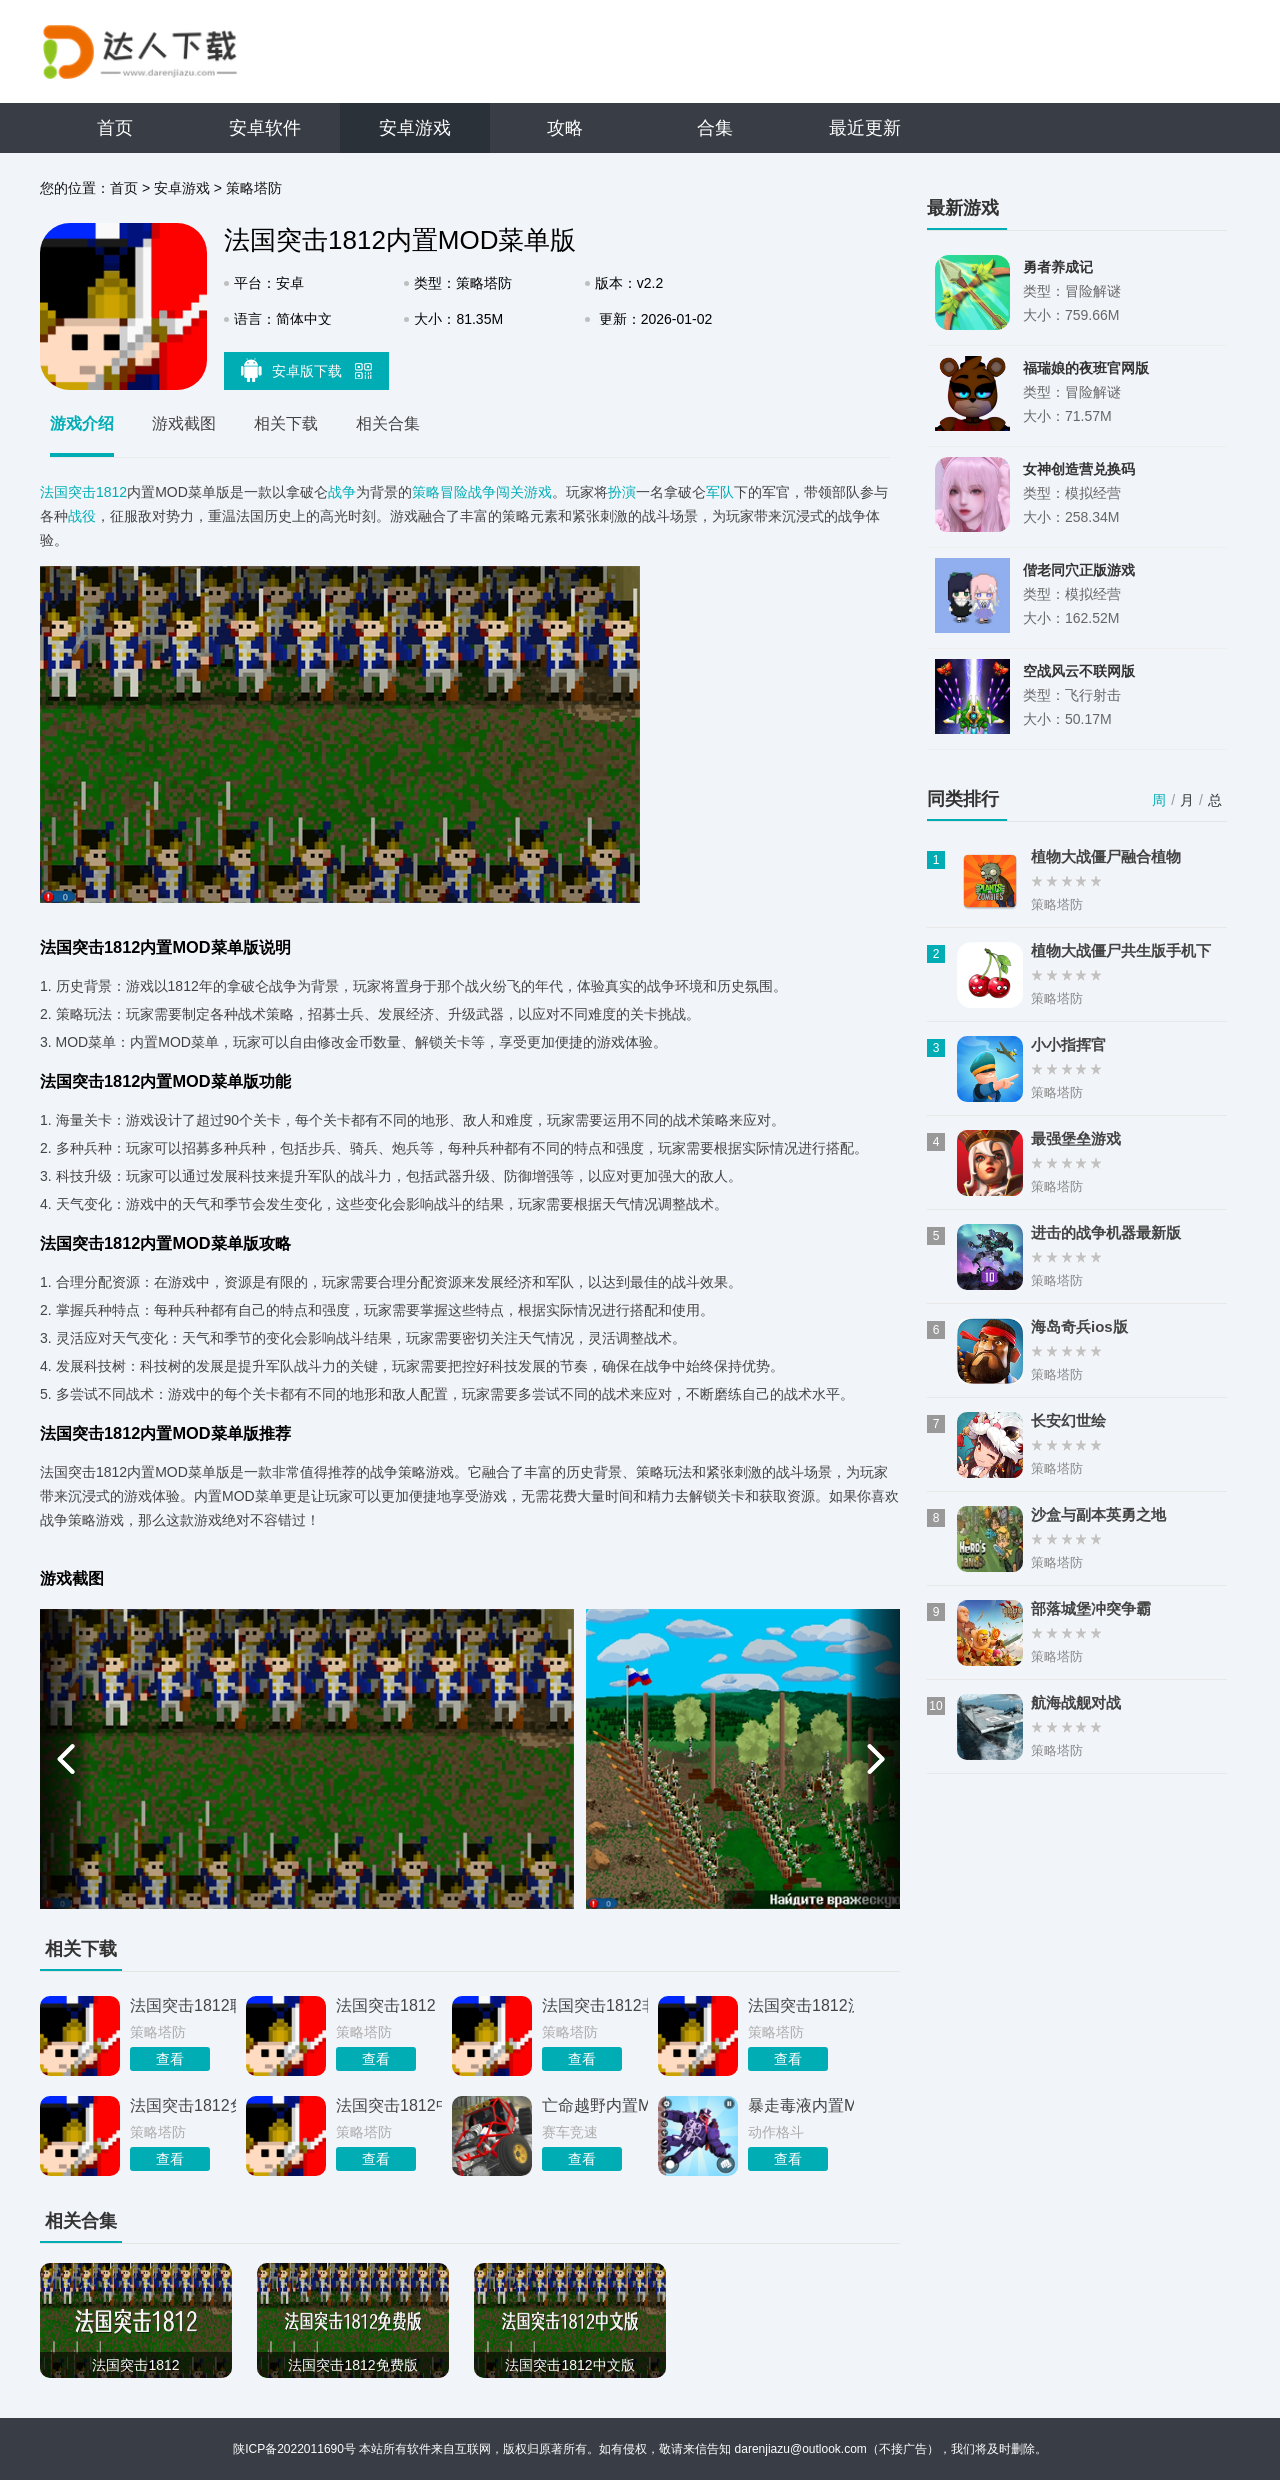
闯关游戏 (524, 492)
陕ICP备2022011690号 (294, 2449)
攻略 (565, 128)
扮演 (622, 492)
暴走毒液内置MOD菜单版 (801, 2105)
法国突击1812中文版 (389, 2105)
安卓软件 (265, 128)
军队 (720, 492)
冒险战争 (468, 492)
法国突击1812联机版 (183, 2005)
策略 (426, 492)
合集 (715, 128)
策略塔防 (254, 188)
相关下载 (286, 423)
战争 (342, 492)
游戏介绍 (82, 423)
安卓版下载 (307, 370)
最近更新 (865, 128)
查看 (170, 2059)
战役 (82, 516)
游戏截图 (184, 423)
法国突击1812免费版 (183, 2105)
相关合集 (388, 423)
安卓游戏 (415, 128)
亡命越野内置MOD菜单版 (595, 2105)
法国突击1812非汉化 (595, 2005)
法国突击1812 (83, 492)
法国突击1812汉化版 (801, 2005)
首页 (115, 128)
